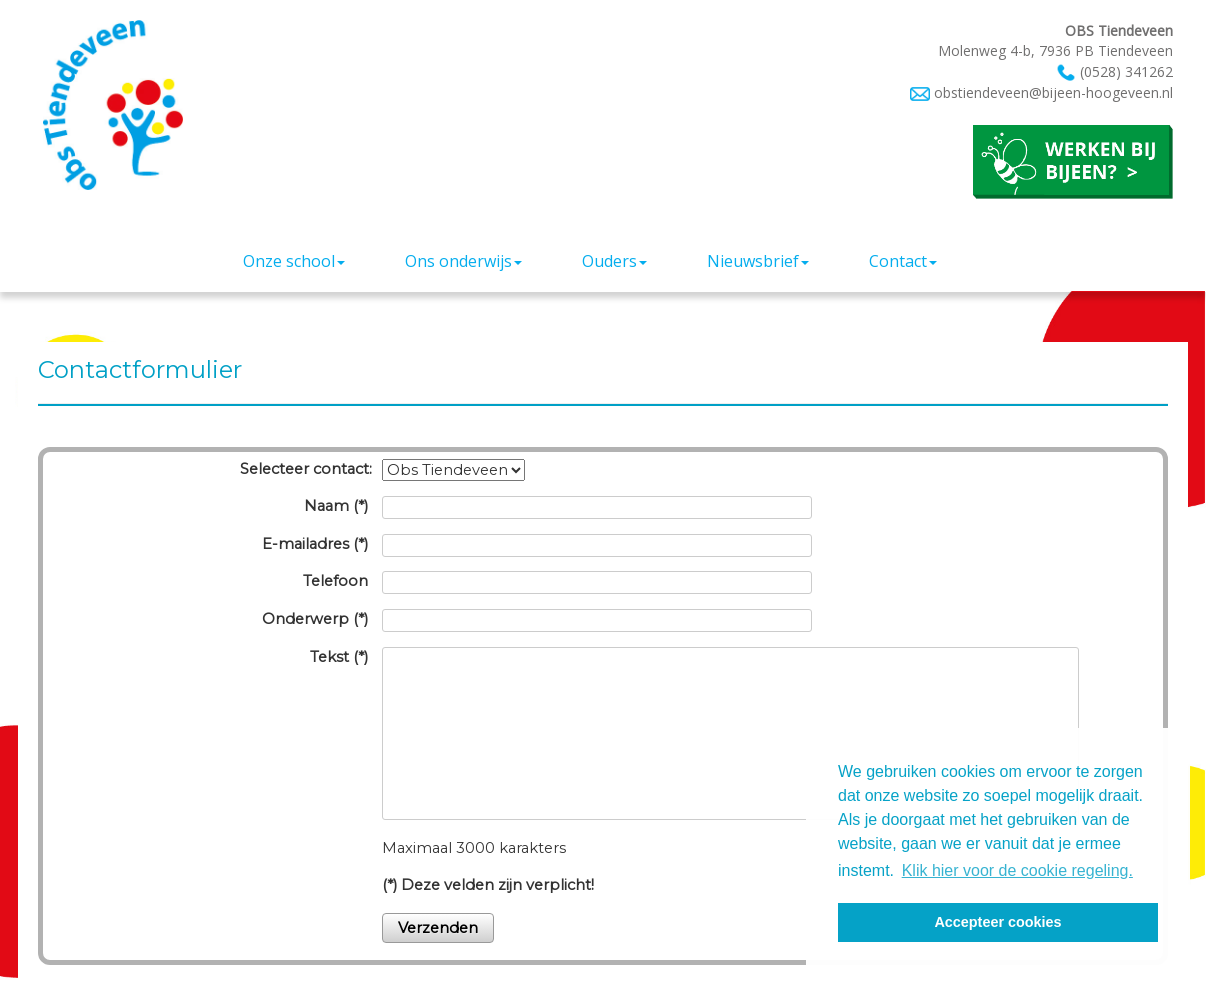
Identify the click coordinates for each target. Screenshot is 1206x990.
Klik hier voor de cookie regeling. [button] (1017, 870)
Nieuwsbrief (758, 261)
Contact (903, 261)
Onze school (294, 261)
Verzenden (438, 928)
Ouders (614, 261)
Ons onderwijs (463, 261)
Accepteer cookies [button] (997, 922)
